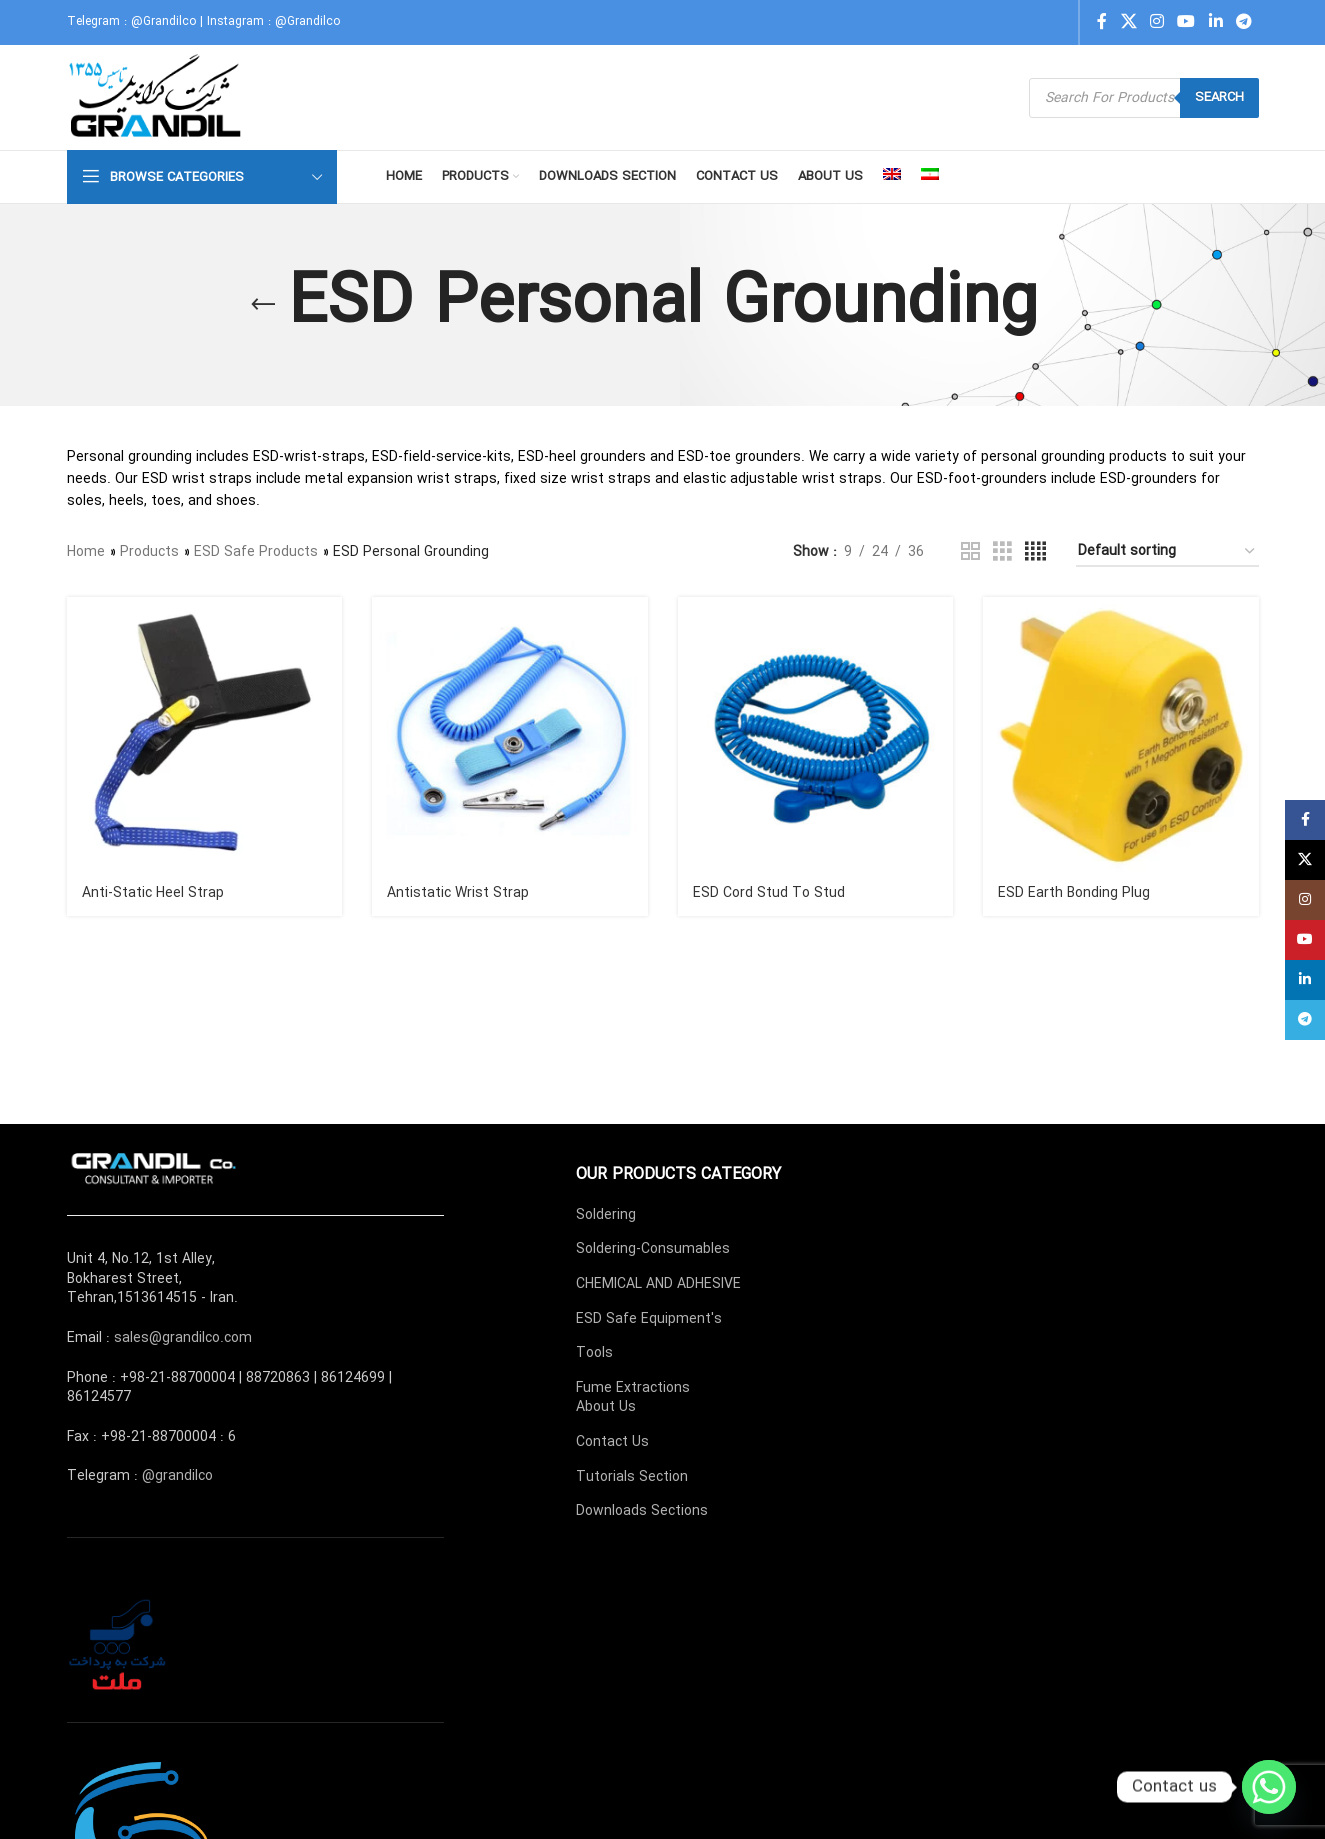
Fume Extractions (633, 1388)
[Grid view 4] (1035, 552)
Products (149, 552)
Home (86, 552)
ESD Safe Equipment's (649, 1319)
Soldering (606, 1215)
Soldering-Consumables (653, 1249)
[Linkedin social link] (1215, 22)
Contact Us (612, 1442)
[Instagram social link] (1156, 22)
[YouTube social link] (1186, 22)
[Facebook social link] (1102, 22)
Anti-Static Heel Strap (153, 893)
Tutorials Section (632, 1477)
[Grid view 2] (970, 552)
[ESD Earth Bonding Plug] (1121, 735)
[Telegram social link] (1243, 22)
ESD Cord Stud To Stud (769, 893)
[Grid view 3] (1002, 552)
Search (1219, 97)
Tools (594, 1353)
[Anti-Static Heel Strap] (205, 735)
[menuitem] (892, 177)
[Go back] (263, 305)
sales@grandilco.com (183, 1338)
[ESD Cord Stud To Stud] (816, 735)
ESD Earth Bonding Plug (1074, 893)
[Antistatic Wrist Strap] (510, 735)
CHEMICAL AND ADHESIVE (658, 1284)
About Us (606, 1407)
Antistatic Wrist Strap (458, 893)
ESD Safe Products (256, 552)
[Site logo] (157, 97)
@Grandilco (163, 21)
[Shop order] (1167, 552)
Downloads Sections (642, 1511)
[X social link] (1128, 22)
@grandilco (177, 1476)
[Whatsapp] (1269, 1787)
